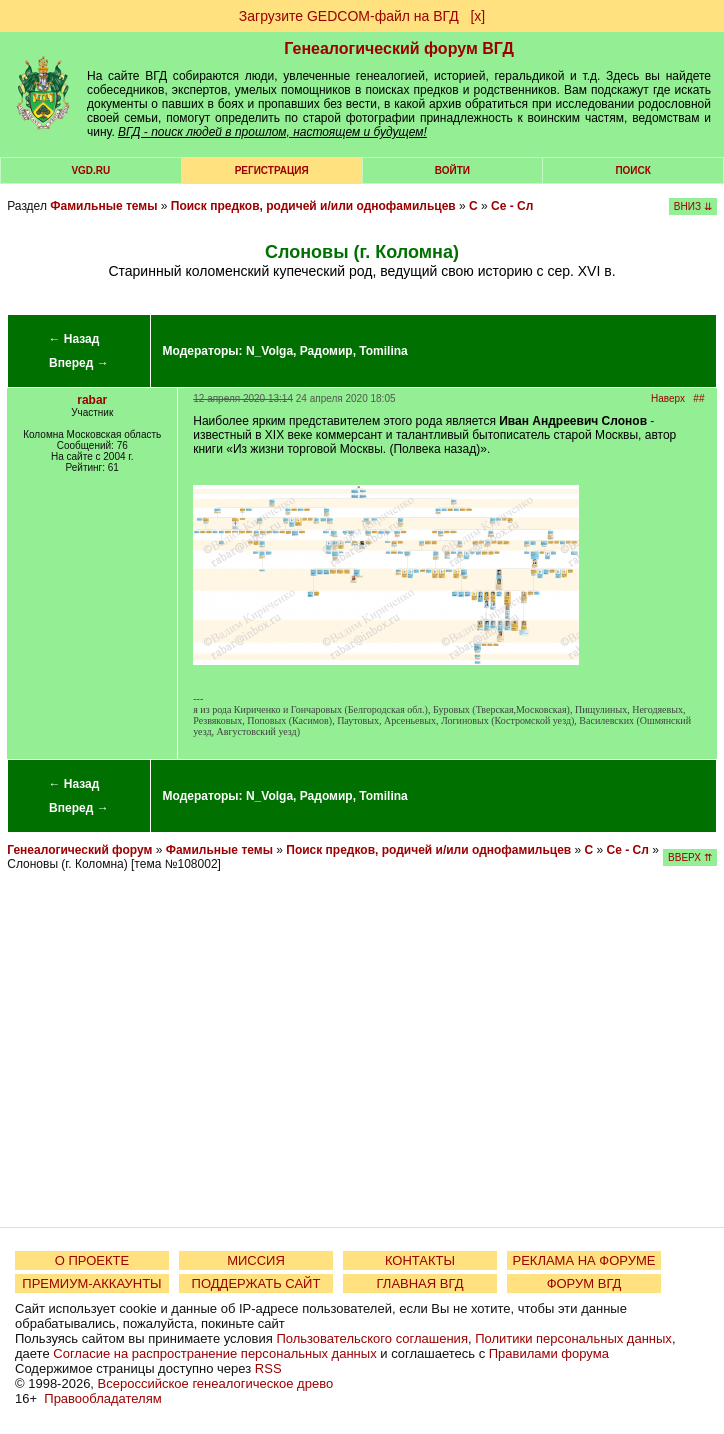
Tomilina (383, 351)
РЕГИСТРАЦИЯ (272, 170)
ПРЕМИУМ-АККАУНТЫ (91, 1283)
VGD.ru (90, 170)
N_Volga (269, 351)
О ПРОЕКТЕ (92, 1260)
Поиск (632, 170)
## (698, 398)
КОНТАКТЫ (420, 1260)
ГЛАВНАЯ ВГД (420, 1283)
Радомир (326, 351)
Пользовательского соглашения (372, 1338)
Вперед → (79, 363)
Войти (452, 170)
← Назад (73, 339)
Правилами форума (549, 1353)
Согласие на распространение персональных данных (214, 1353)
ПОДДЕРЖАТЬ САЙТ (256, 1283)
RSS (268, 1368)
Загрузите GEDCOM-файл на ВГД (349, 16)
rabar (92, 400)
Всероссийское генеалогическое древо (216, 1383)
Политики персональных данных (573, 1338)
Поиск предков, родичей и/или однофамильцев (313, 206)
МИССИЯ (256, 1260)
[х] (477, 16)
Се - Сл (512, 206)
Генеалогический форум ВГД (399, 48)
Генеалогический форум (79, 850)
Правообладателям (102, 1398)
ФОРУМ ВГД (584, 1283)
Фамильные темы (103, 206)
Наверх (668, 398)
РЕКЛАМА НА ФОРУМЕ (583, 1260)
